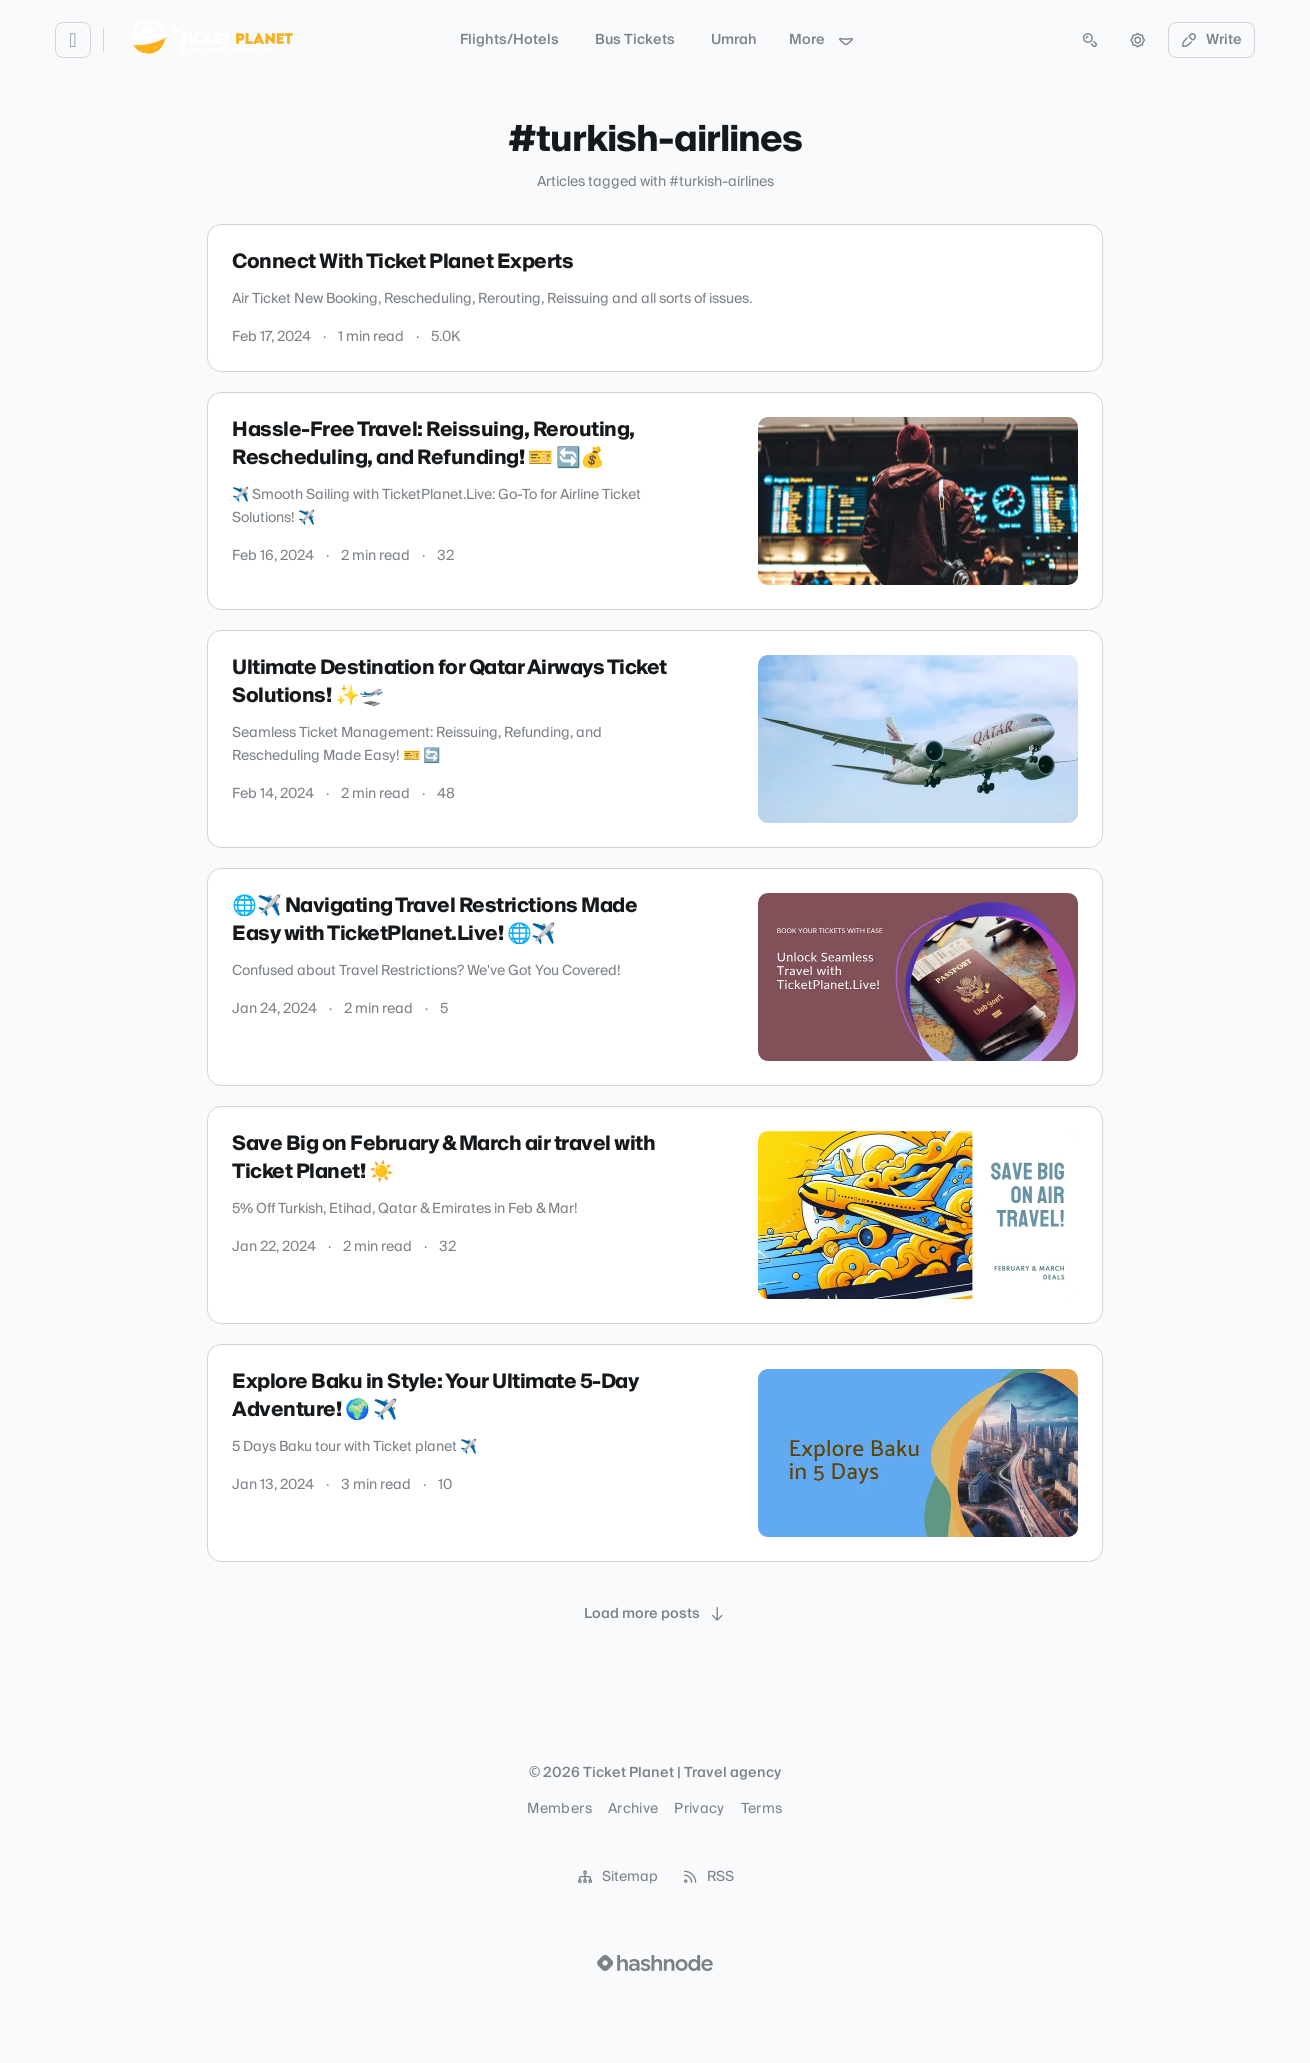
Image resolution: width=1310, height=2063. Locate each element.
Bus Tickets (635, 40)
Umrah (734, 40)
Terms (762, 1809)
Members (559, 1809)
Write (1212, 40)
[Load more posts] (655, 1614)
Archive (633, 1809)
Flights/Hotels (509, 40)
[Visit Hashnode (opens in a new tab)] (655, 1963)
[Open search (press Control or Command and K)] (1090, 40)
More (822, 40)
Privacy (699, 1809)
